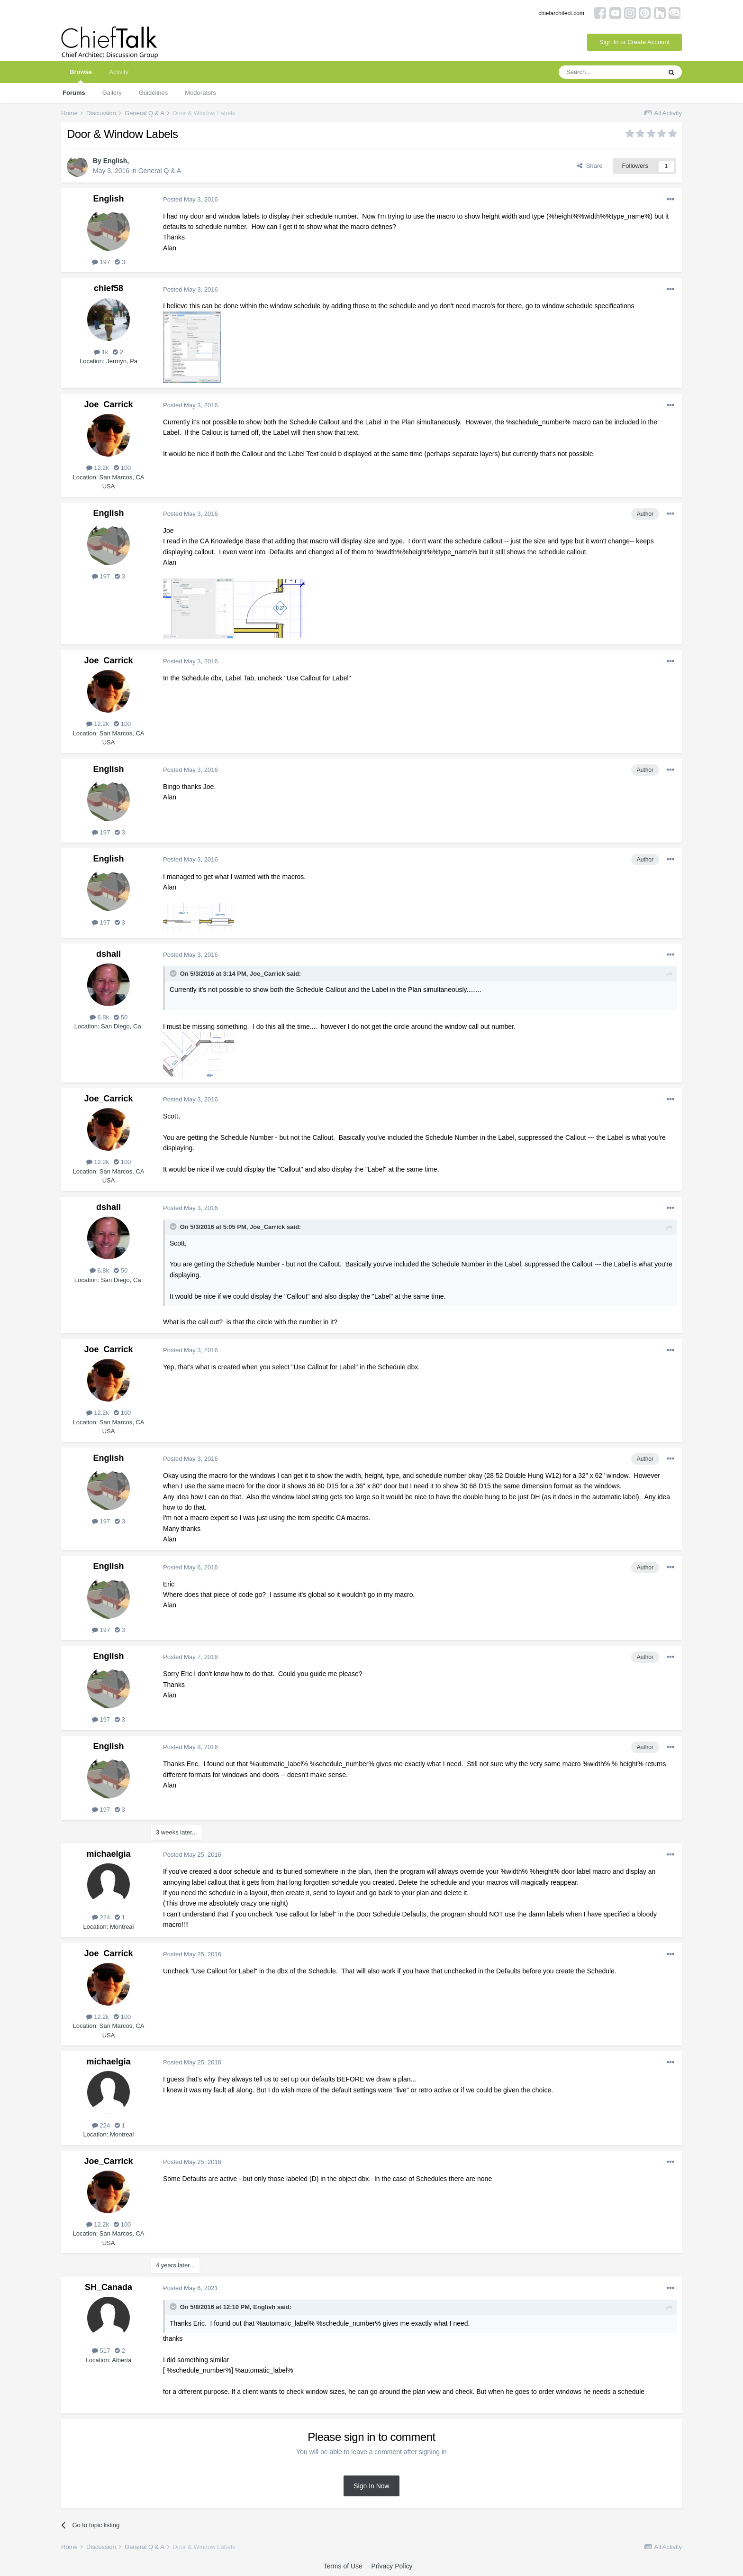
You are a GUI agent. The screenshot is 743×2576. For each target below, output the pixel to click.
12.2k (97, 467)
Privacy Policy (391, 2566)
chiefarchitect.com (561, 13)
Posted (190, 199)
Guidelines (153, 92)
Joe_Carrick (108, 404)
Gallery (112, 92)
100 (122, 467)
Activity (118, 71)
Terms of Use (342, 2566)
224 (101, 1917)
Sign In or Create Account (634, 42)
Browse (81, 75)
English (115, 161)
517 (101, 2350)
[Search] (610, 72)
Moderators (200, 92)
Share (589, 165)
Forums (74, 92)
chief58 (108, 288)
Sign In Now (371, 2486)
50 (120, 1017)
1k (101, 352)
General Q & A (159, 170)
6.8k (99, 1017)
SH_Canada (108, 2287)
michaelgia (108, 1854)
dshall (108, 954)
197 (101, 262)
